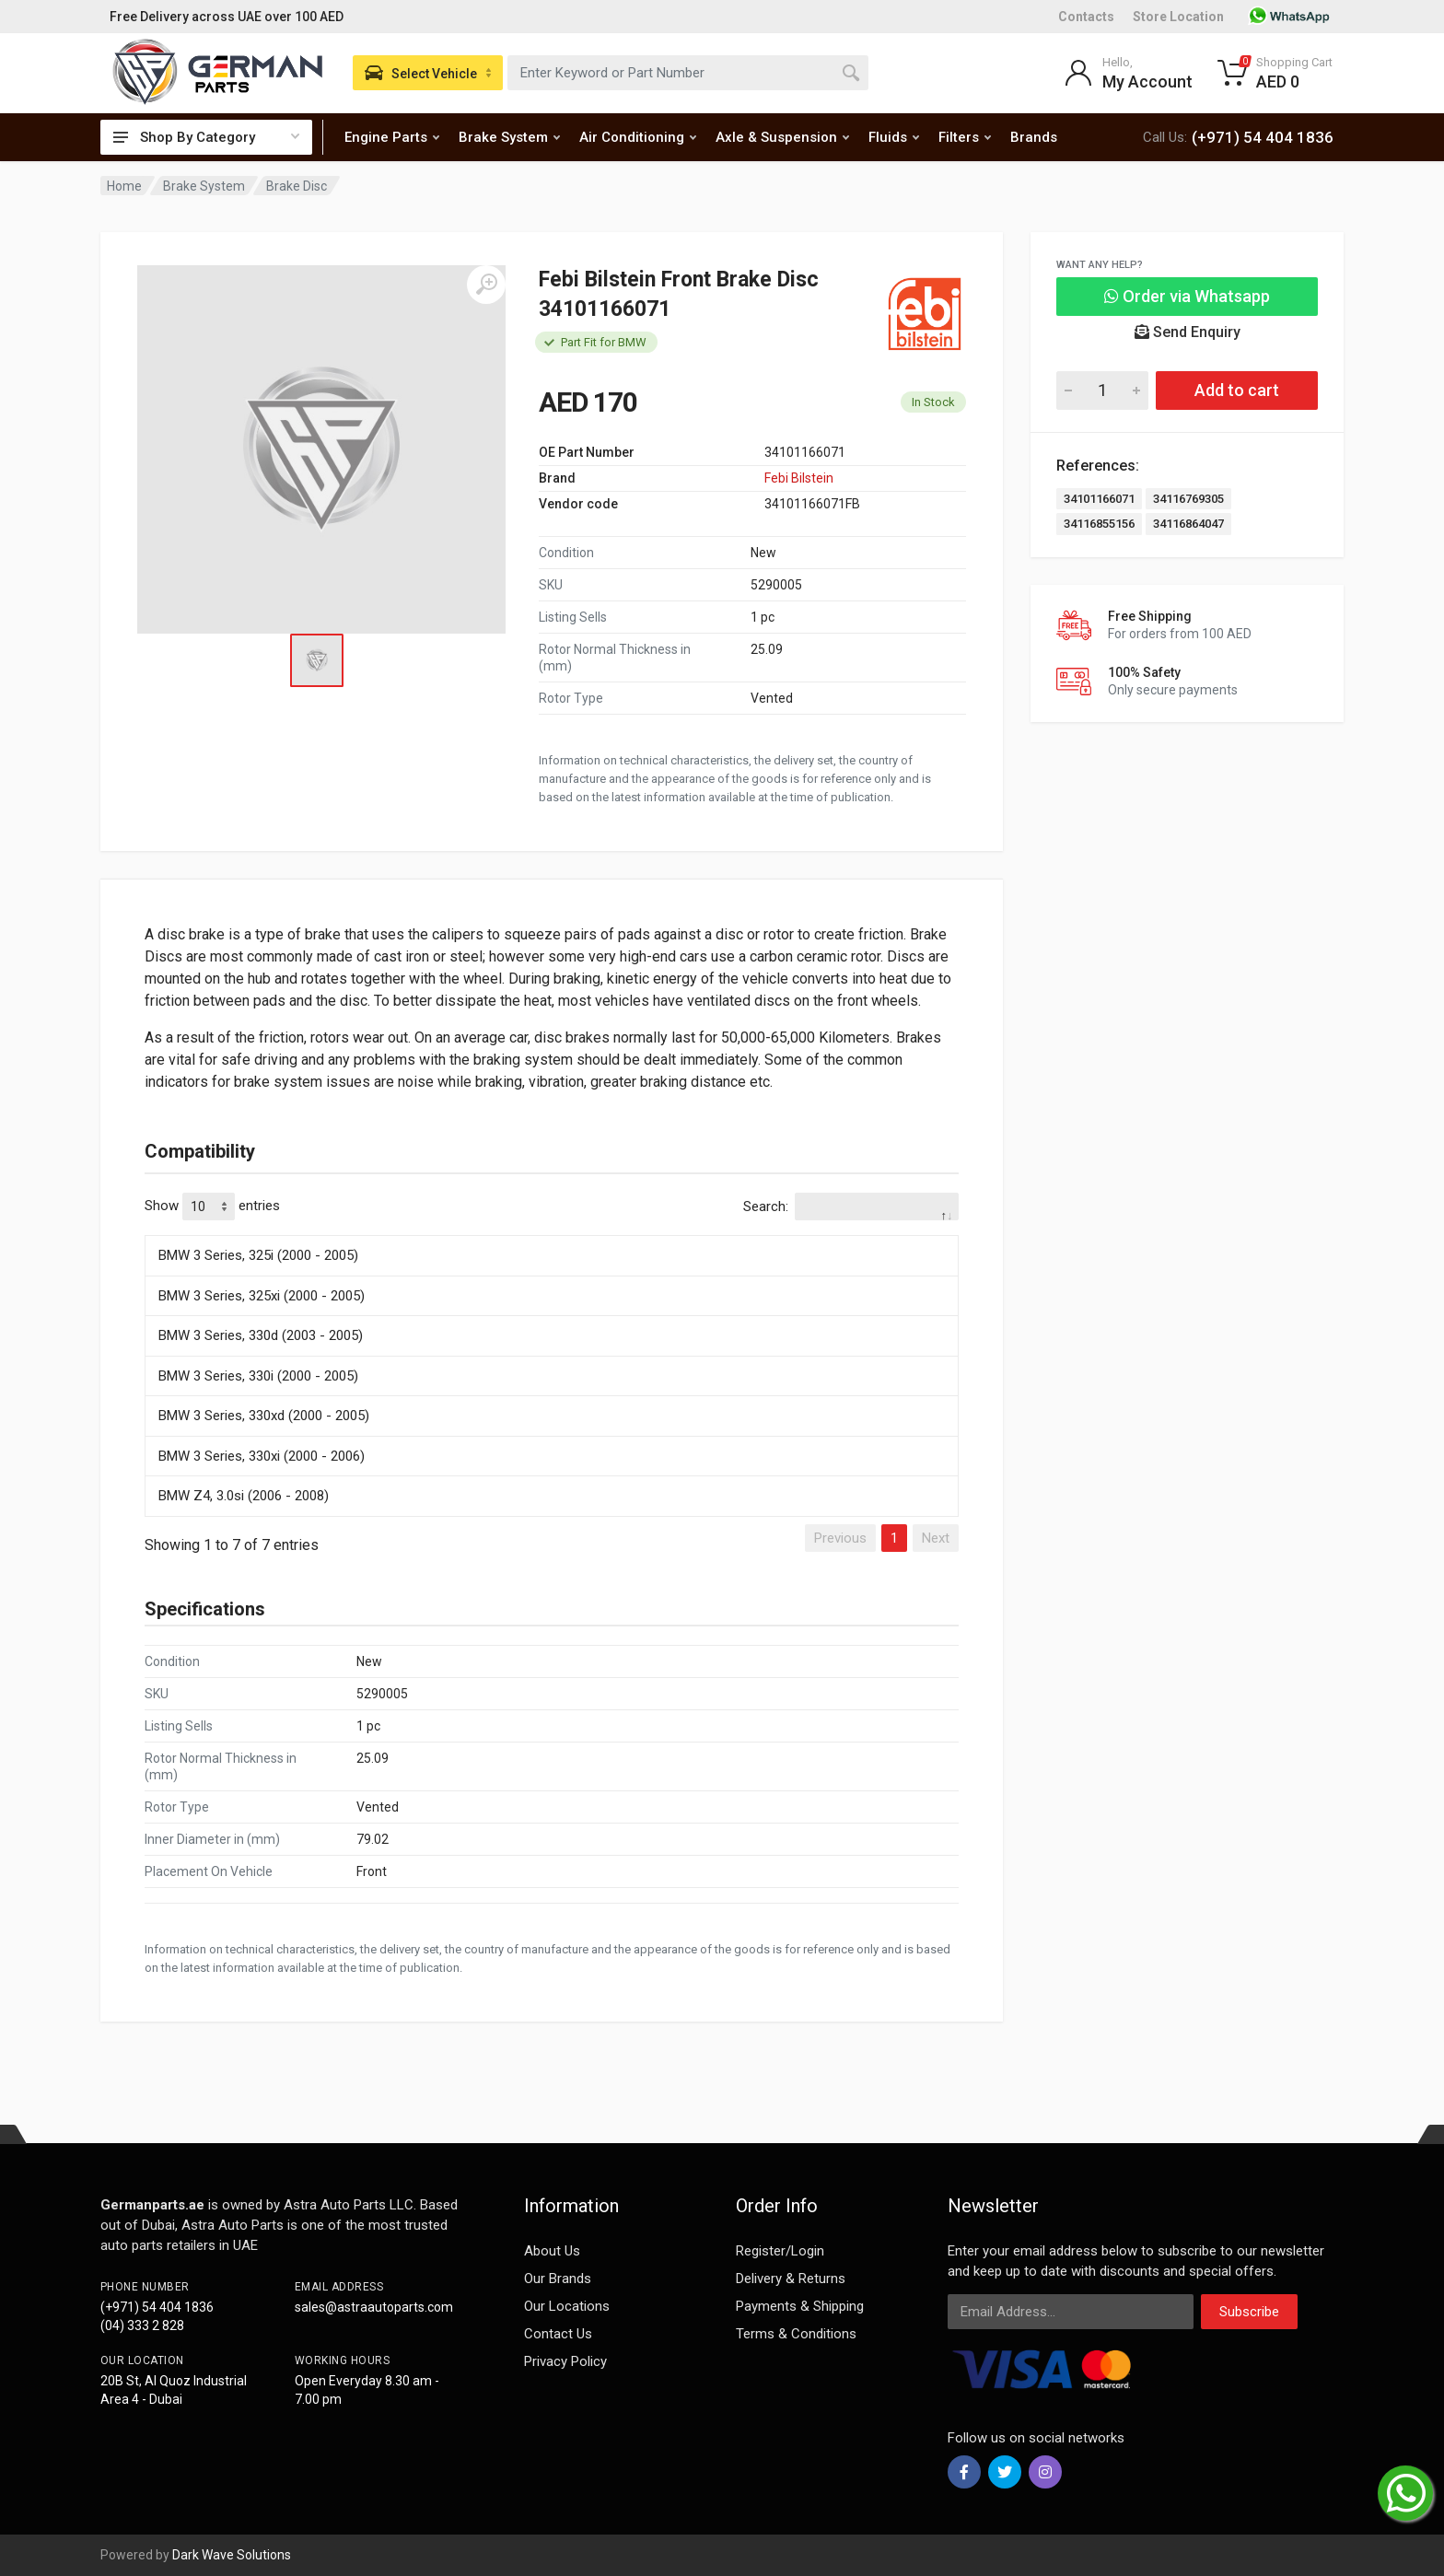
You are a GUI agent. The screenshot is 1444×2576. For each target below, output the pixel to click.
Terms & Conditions (796, 2333)
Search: (851, 1206)
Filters (964, 137)
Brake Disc (296, 186)
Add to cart (1236, 390)
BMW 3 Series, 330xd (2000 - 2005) (263, 1415)
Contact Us (558, 2333)
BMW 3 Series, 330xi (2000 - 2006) (261, 1456)
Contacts (1086, 16)
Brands (1033, 137)
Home (124, 186)
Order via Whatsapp (1187, 296)
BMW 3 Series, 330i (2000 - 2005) (258, 1376)
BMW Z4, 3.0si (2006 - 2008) (243, 1495)
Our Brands (557, 2278)
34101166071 (1099, 499)
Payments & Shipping (800, 2306)
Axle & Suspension (782, 137)
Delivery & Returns (790, 2278)
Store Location (1178, 16)
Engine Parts (391, 137)
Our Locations (567, 2306)
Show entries (212, 1206)
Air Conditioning (637, 137)
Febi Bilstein (798, 478)
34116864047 (1188, 523)
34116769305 (1188, 499)
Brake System (509, 137)
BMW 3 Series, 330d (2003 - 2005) (260, 1335)
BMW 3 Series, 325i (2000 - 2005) (258, 1255)
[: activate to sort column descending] (552, 1232)
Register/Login (780, 2251)
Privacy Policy (565, 2361)
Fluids (893, 137)
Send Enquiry (1187, 332)
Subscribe (1249, 2311)
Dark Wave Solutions (231, 2554)
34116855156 (1099, 523)
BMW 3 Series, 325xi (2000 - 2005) (261, 1296)
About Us (552, 2251)
